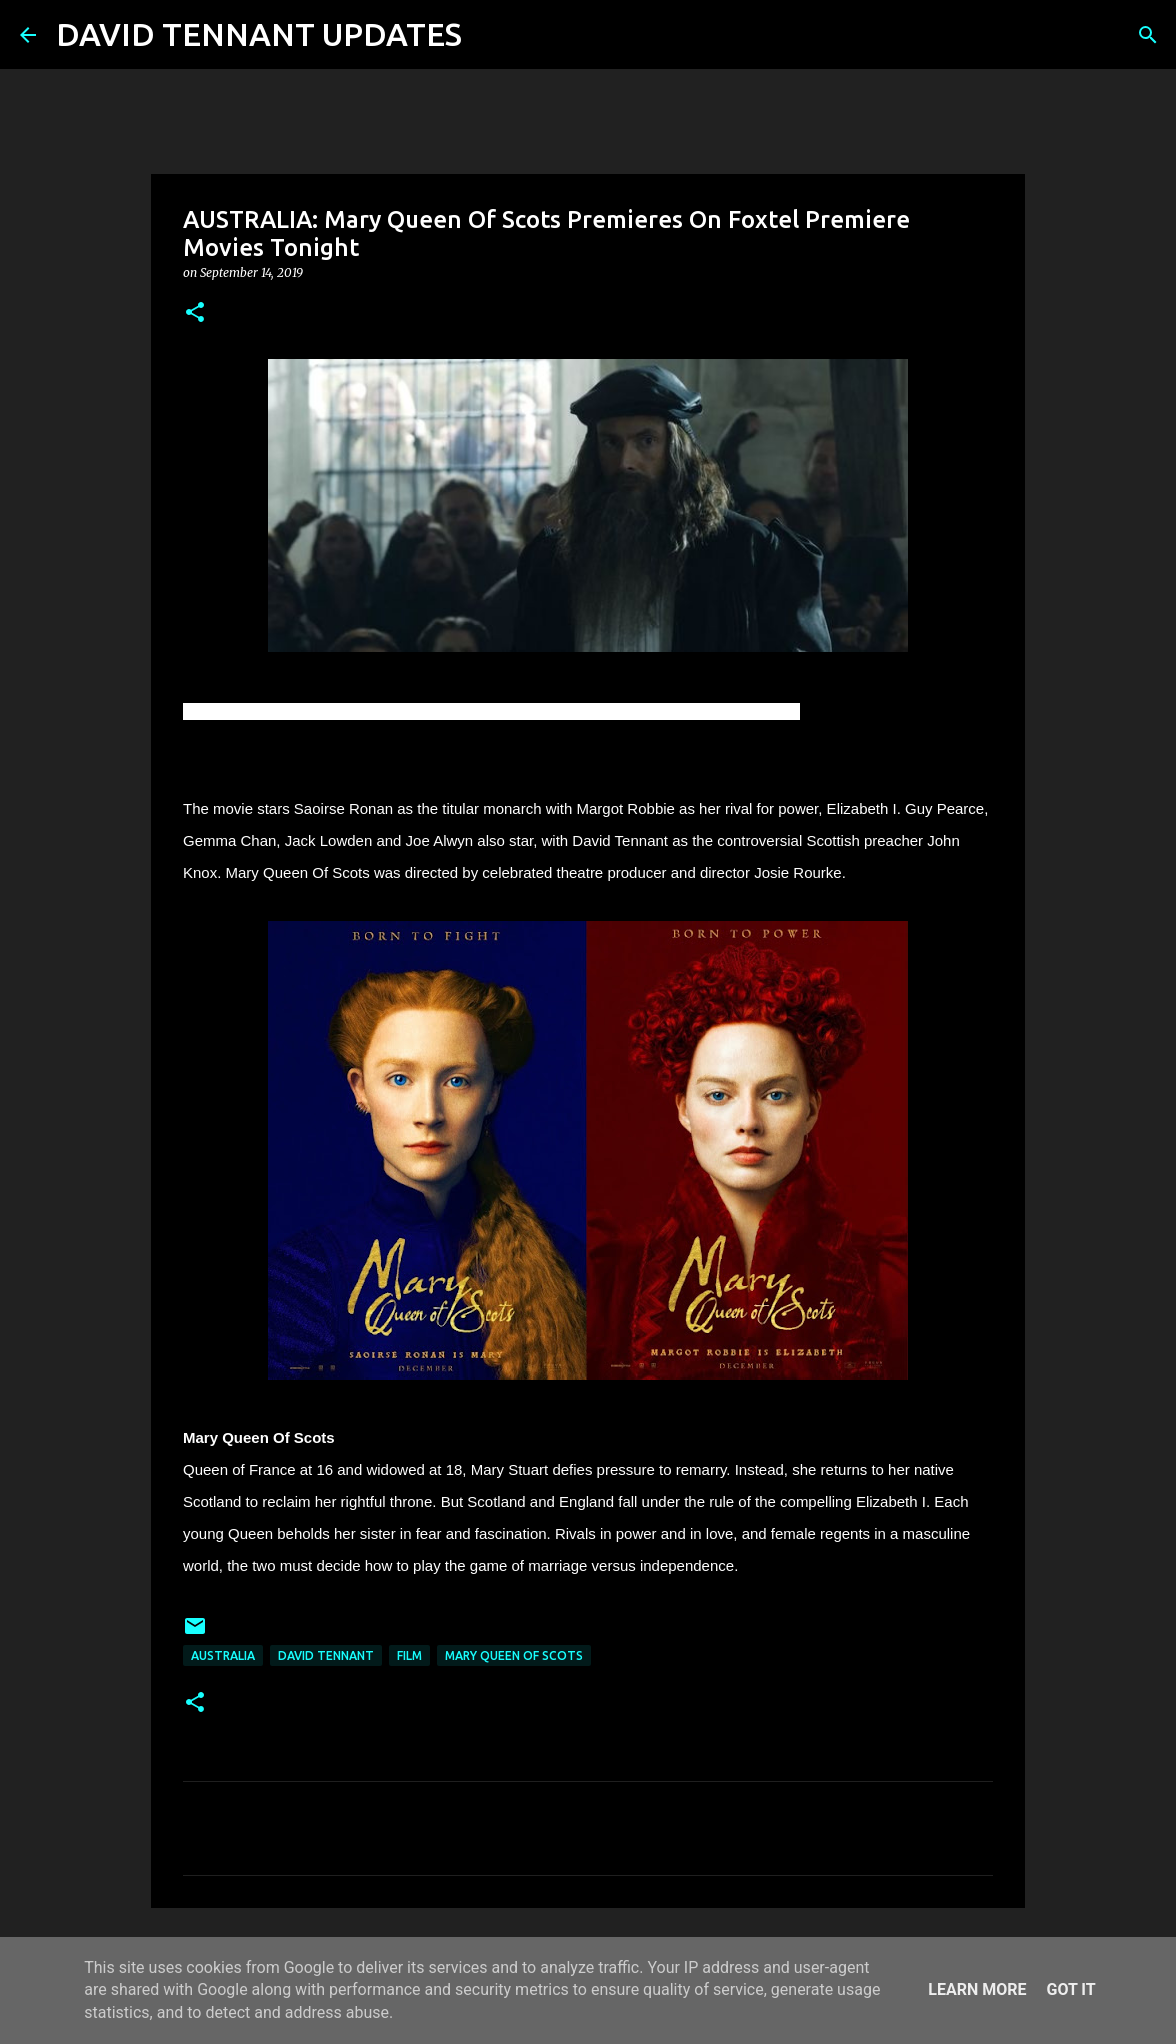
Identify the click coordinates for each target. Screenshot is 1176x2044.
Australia (223, 1655)
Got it (1070, 1989)
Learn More (977, 1989)
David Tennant (326, 1655)
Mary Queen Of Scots (514, 1655)
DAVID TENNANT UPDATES (259, 34)
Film (409, 1655)
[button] (195, 313)
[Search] (490, 35)
